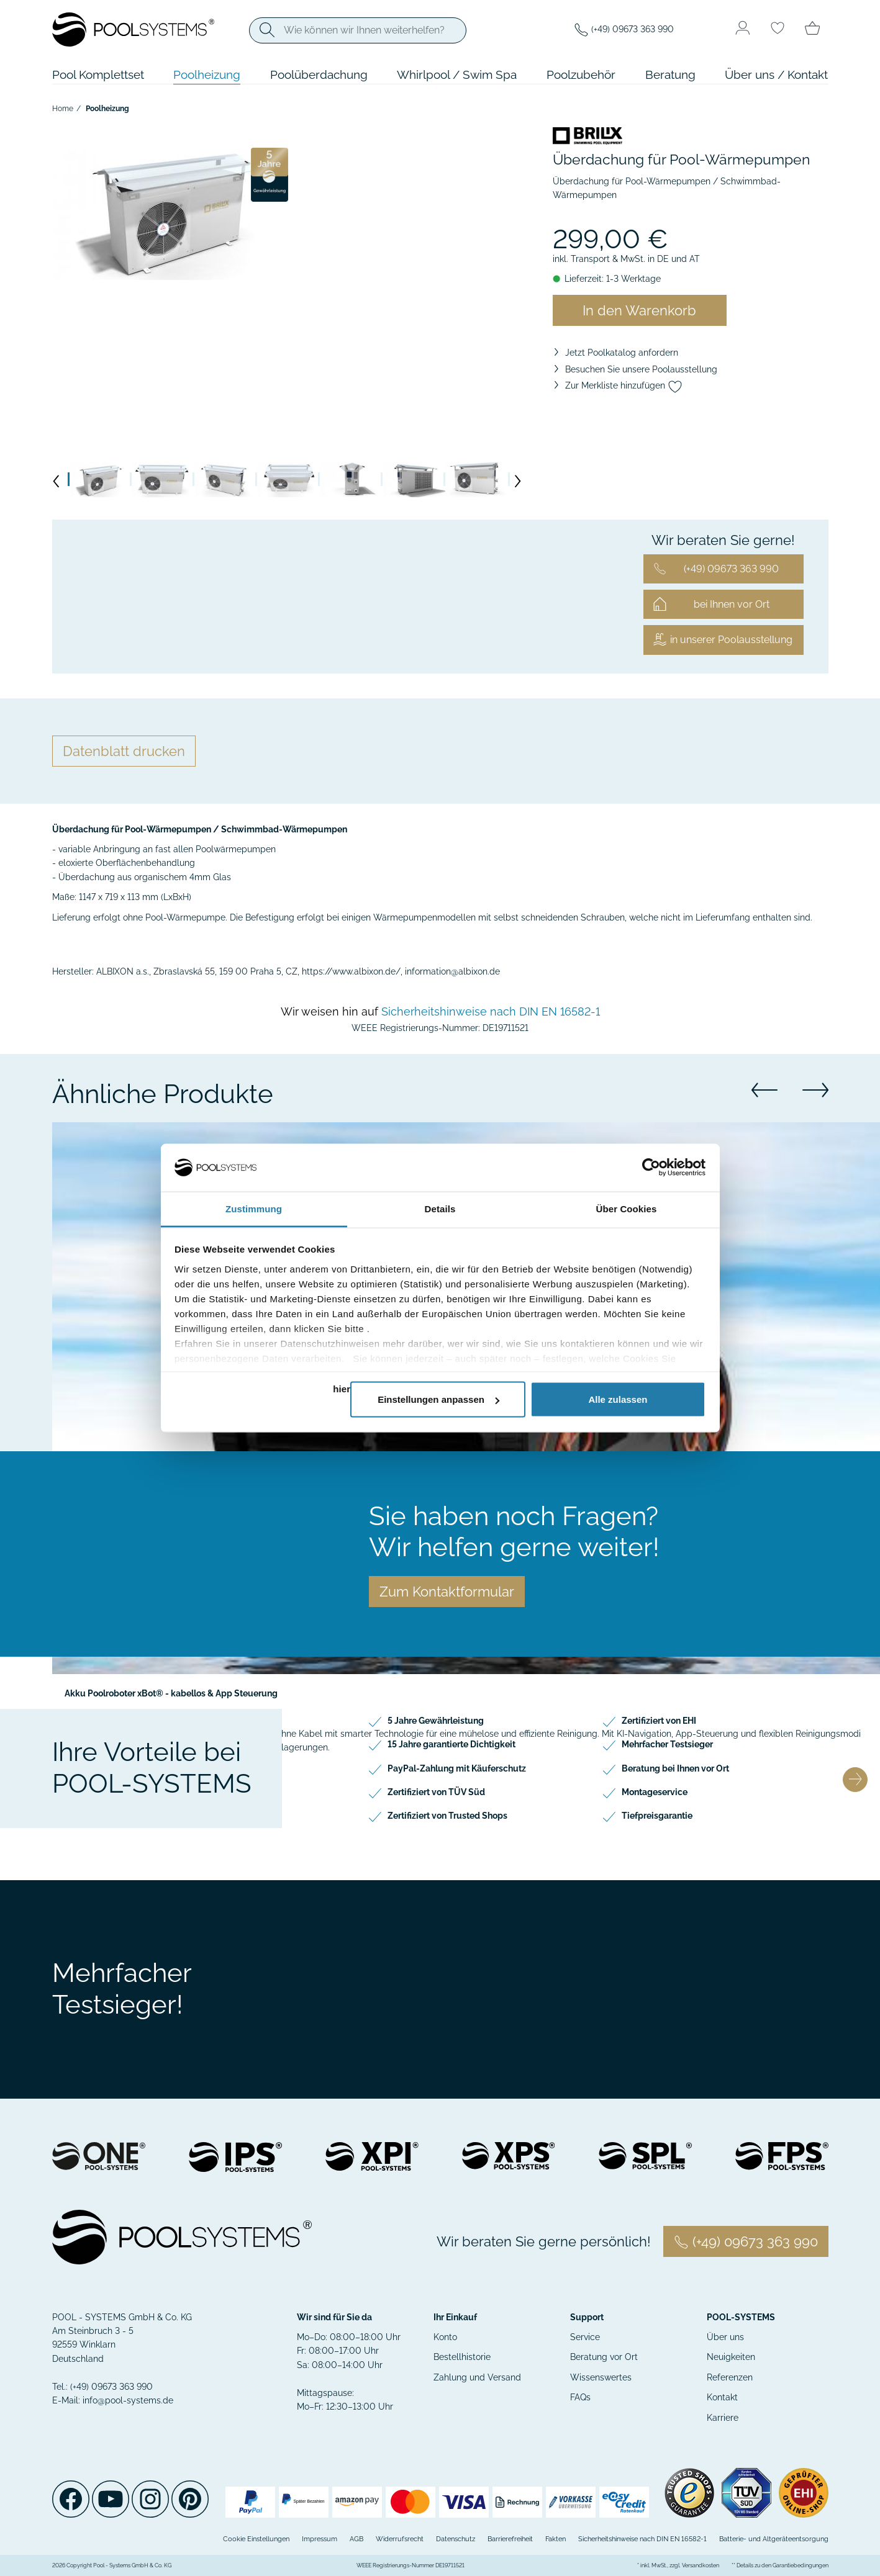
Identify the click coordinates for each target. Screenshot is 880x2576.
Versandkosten (700, 2565)
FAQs (580, 2397)
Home (62, 108)
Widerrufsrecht (400, 2539)
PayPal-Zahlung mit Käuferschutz (457, 1768)
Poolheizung (206, 74)
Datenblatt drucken (124, 751)
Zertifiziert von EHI (659, 1721)
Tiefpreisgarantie (657, 1816)
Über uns (725, 2337)
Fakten (555, 2539)
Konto (445, 2337)
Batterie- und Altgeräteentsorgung (773, 2539)
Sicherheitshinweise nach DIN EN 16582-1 (490, 1011)
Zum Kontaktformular (446, 1591)
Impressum (319, 2539)
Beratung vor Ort (604, 2357)
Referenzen (730, 2377)
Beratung (670, 74)
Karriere (722, 2418)
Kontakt (722, 2397)
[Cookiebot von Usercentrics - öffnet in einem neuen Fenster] (651, 1167)
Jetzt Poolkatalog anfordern (621, 353)
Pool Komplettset (98, 74)
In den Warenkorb (639, 310)
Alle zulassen (617, 1399)
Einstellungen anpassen (438, 1399)
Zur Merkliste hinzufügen (624, 385)
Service (585, 2337)
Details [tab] (440, 1208)
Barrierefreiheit (510, 2539)
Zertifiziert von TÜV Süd (436, 1792)
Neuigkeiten (731, 2357)
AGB (356, 2539)
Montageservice (654, 1792)
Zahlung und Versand (477, 2377)
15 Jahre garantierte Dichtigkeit (451, 1744)
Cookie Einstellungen (256, 2539)
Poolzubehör (581, 74)
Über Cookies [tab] (626, 1208)
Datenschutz (455, 2539)
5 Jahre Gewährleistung (436, 1721)
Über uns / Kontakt (776, 74)
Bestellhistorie (462, 2357)
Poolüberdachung (319, 74)
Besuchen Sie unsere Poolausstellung (641, 369)
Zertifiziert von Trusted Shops (447, 1816)
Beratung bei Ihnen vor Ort (675, 1768)
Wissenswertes (601, 2377)
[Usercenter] (743, 28)
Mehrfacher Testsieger (667, 1744)
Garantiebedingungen (800, 2565)
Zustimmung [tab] (253, 1208)
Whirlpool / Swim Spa (457, 74)
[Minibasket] (812, 28)
